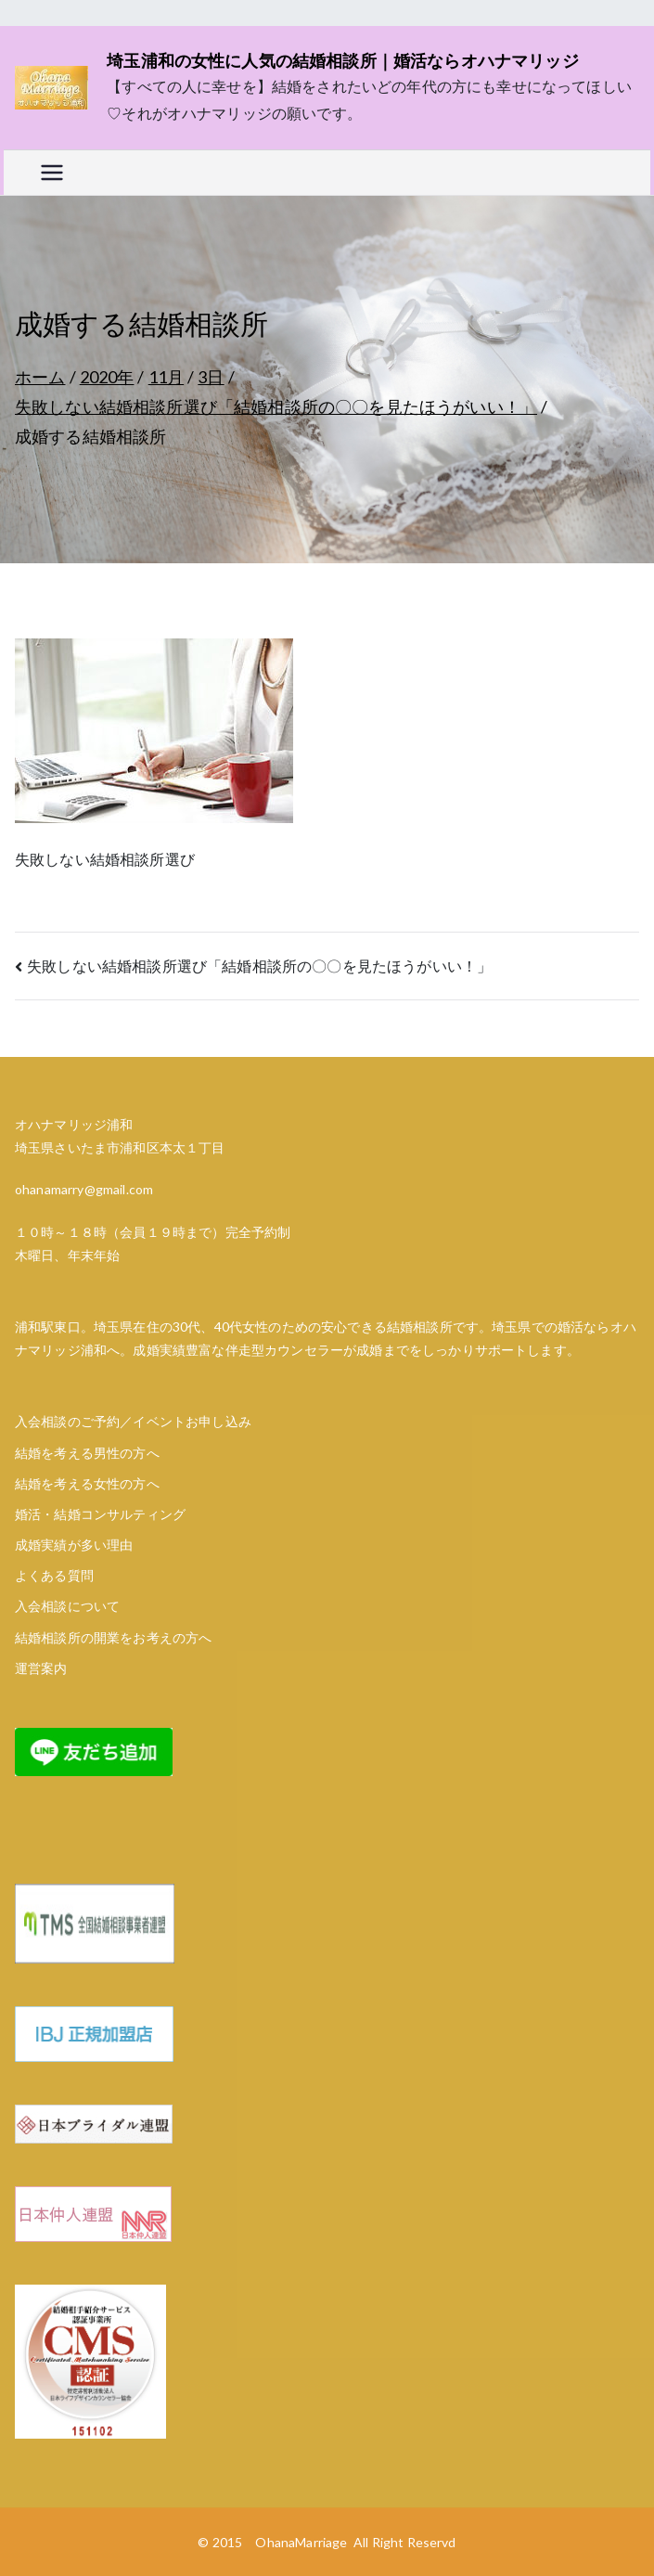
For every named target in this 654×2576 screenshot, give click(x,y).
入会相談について (67, 1606)
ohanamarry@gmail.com (84, 1189)
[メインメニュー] (52, 173)
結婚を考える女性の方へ (87, 1483)
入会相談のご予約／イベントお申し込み (133, 1421)
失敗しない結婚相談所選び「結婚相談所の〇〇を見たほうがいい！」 (259, 965)
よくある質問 (54, 1575)
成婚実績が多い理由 (74, 1544)
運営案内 (41, 1668)
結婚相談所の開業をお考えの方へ (113, 1637)
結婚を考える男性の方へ (87, 1453)
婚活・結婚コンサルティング (100, 1514)
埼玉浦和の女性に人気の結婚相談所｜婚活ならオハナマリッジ (343, 60)
